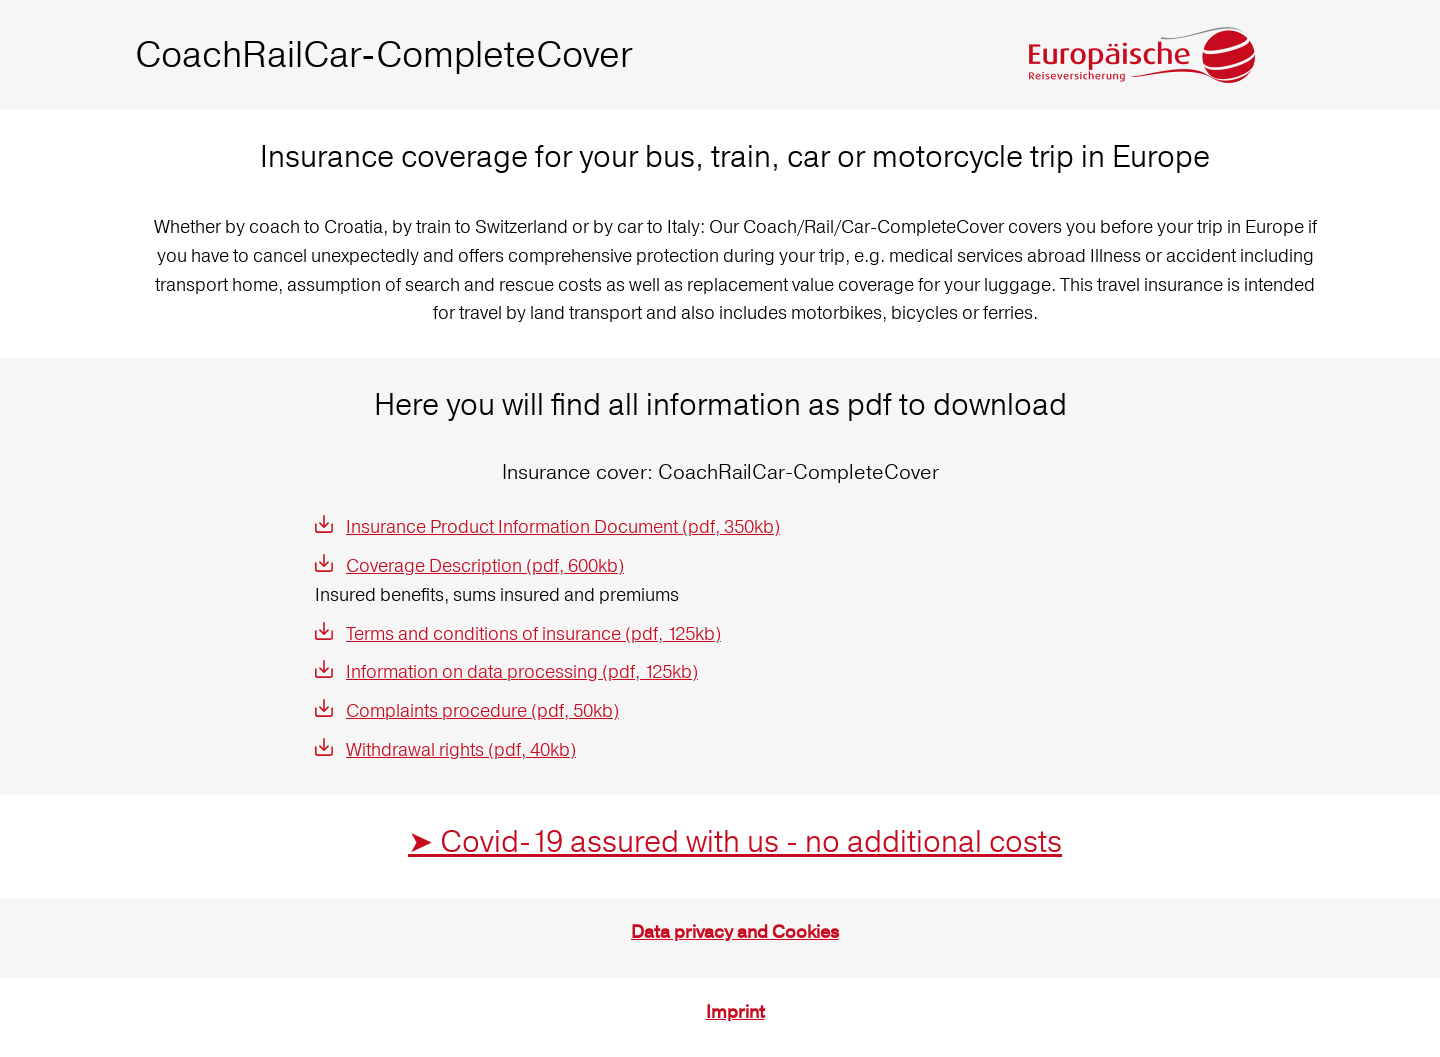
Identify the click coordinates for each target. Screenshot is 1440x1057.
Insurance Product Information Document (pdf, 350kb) (563, 526)
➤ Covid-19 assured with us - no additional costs (735, 841)
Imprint (735, 1012)
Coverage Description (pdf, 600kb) (485, 565)
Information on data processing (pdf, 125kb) (522, 671)
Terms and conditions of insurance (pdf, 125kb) (533, 633)
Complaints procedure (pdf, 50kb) (482, 710)
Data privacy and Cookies (735, 932)
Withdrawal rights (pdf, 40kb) (461, 749)
